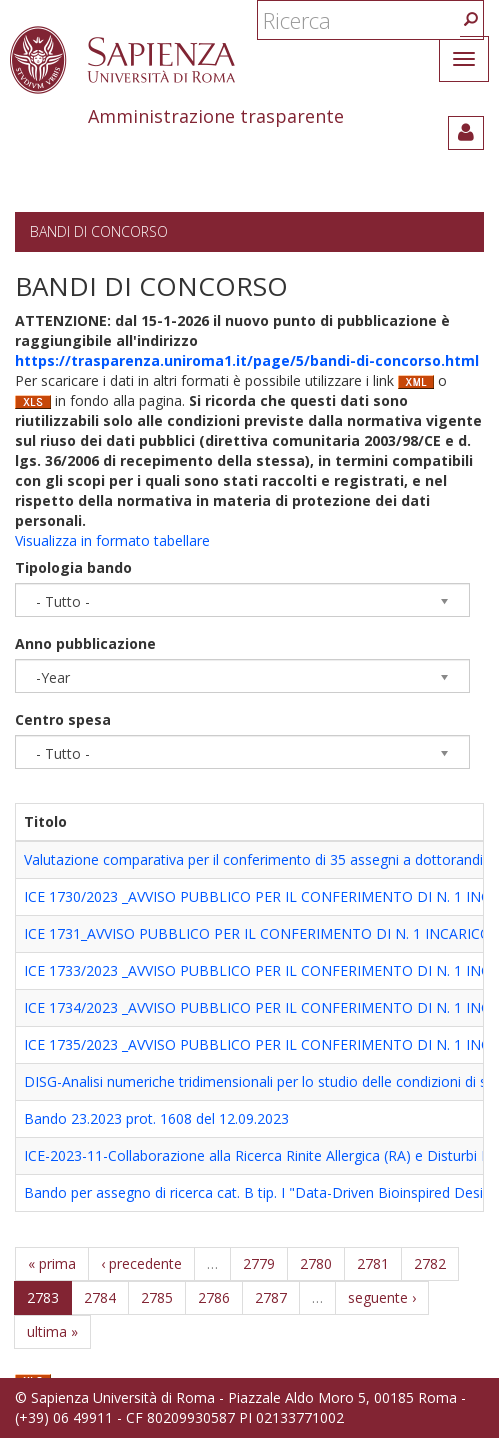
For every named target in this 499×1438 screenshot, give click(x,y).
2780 (316, 1263)
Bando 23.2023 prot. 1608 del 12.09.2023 (156, 1118)
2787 (271, 1297)
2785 (157, 1297)
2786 (214, 1297)
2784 (100, 1297)
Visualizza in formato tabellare (112, 540)
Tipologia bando (73, 567)
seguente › (382, 1297)
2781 (373, 1263)
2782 (430, 1263)
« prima (52, 1263)
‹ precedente (141, 1263)
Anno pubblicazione (85, 643)
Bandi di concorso (99, 231)
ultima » (52, 1331)
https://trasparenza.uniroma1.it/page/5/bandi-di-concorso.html (247, 360)
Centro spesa (63, 719)
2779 (259, 1263)
